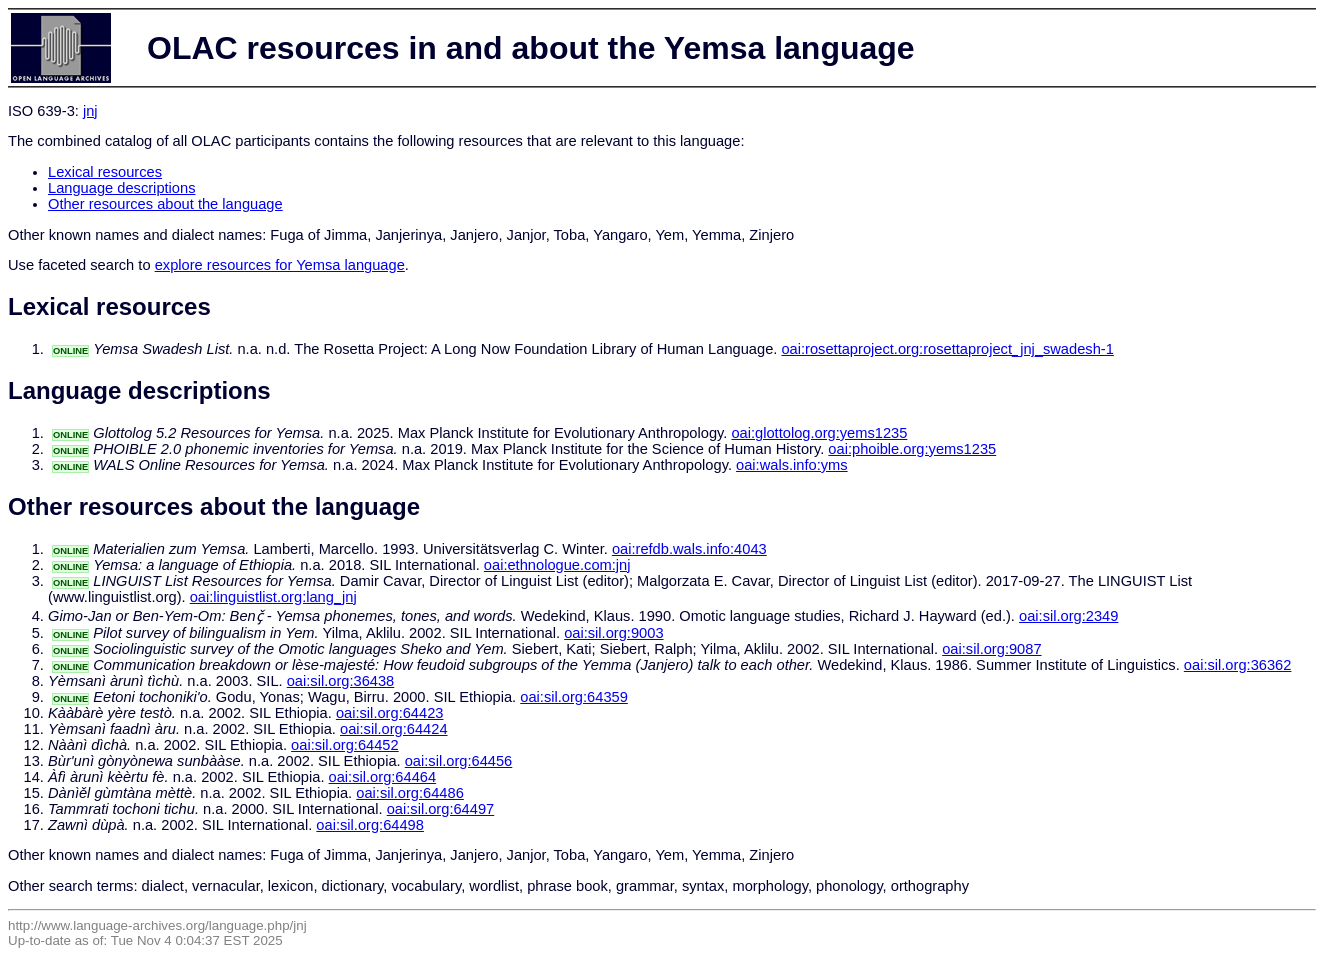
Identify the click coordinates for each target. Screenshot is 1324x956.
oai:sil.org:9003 (613, 633)
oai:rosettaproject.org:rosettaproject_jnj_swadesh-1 (947, 349)
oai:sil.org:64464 (383, 777)
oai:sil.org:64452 (345, 745)
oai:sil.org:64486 (410, 793)
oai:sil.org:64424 (394, 729)
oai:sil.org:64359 (574, 697)
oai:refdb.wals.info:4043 (689, 549)
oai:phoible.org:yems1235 (912, 449)
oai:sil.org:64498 (370, 825)
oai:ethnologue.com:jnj (557, 565)
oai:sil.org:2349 (1068, 616)
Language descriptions (122, 188)
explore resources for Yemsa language (280, 265)
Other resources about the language (165, 204)
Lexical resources (105, 172)
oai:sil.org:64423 (390, 713)
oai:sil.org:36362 (1238, 665)
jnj (90, 111)
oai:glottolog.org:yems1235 (819, 433)
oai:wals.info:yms (792, 465)
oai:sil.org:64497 (441, 809)
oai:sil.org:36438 (341, 681)
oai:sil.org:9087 (991, 649)
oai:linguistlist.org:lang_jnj (273, 597)
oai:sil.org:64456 (459, 761)
